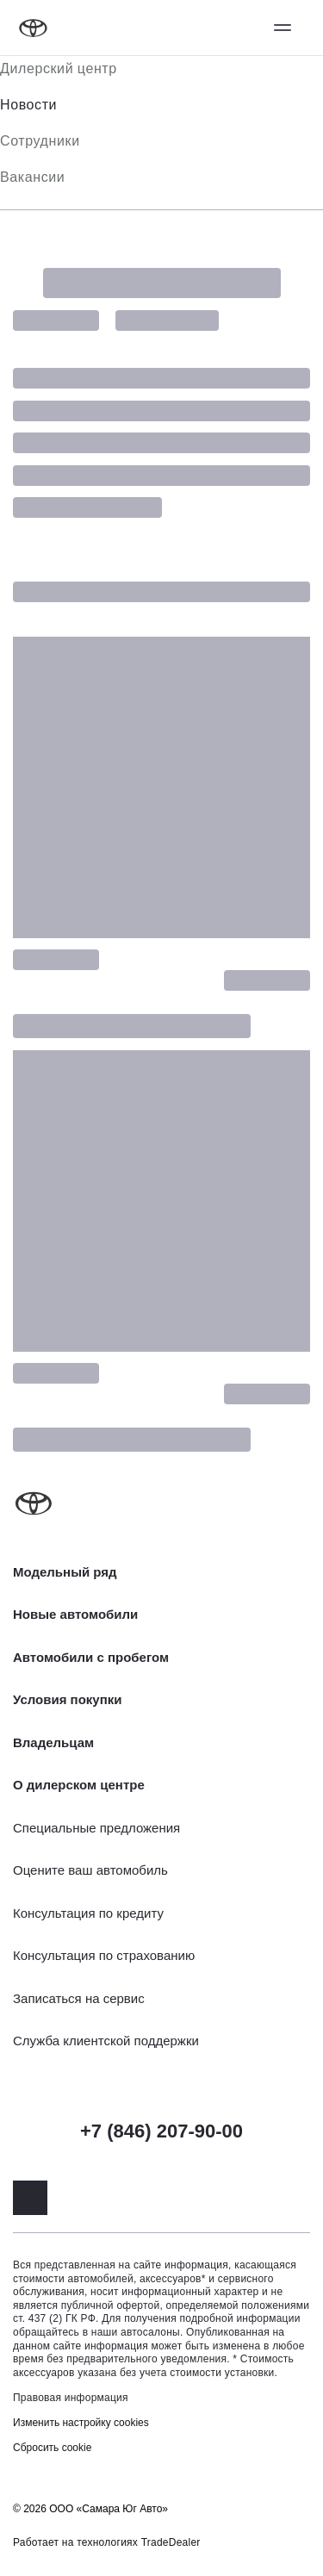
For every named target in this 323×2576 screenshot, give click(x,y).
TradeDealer (171, 2542)
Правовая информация (70, 2398)
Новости (28, 104)
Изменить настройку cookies (81, 2423)
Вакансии (32, 177)
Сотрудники (40, 141)
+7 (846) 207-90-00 (161, 2131)
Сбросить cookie (52, 2448)
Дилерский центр (58, 68)
